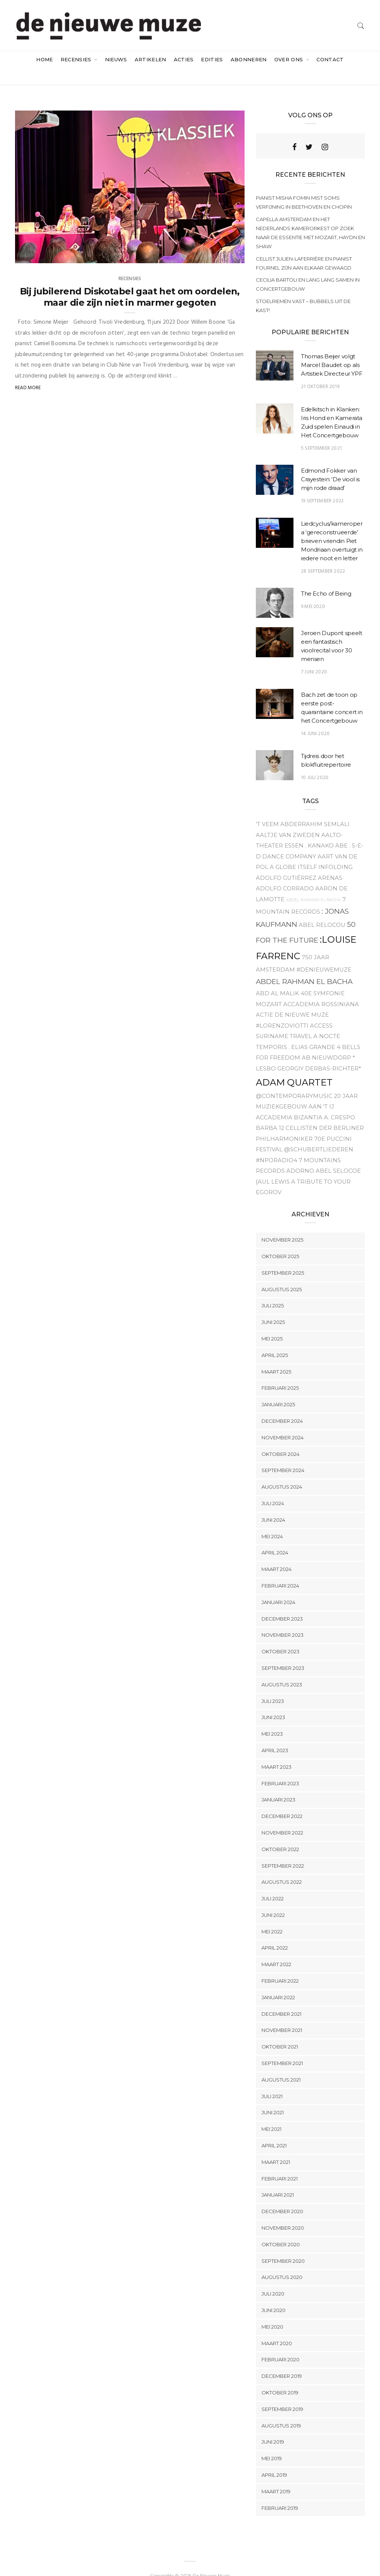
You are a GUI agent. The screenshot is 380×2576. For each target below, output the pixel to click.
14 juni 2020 (315, 719)
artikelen (150, 59)
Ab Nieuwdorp (326, 1042)
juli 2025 (272, 1291)
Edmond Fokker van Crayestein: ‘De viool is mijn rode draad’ (330, 464)
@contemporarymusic (294, 1081)
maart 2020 (276, 2328)
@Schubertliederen (318, 1134)
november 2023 (282, 1620)
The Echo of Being (326, 578)
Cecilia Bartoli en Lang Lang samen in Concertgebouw (308, 269)
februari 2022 (280, 1966)
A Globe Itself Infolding (311, 852)
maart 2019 (275, 2476)
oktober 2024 (280, 1439)
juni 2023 (273, 1703)
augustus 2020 (281, 2262)
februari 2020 (280, 2345)
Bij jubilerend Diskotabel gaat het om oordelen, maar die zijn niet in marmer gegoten (130, 282)
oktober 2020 (280, 2229)
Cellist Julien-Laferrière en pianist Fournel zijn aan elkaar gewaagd (304, 248)
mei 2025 (272, 1324)
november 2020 (282, 2213)
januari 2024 (278, 1587)
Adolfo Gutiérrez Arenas (299, 863)
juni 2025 (273, 1307)
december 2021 (281, 1999)
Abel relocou (322, 910)
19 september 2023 (322, 486)
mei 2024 (272, 1521)
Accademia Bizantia (289, 1102)
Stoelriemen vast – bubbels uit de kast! (303, 290)
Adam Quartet (294, 1067)
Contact (330, 59)
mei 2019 (271, 2443)
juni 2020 (273, 2295)
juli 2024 (272, 1488)
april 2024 (274, 1538)
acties (184, 59)
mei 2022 (272, 1916)
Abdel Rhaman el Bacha (313, 884)
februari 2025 (280, 1373)
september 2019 (282, 2394)
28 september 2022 (323, 556)
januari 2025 (278, 1389)
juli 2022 (272, 1883)
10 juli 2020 (314, 763)
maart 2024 (276, 1554)
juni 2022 (273, 1900)
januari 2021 (277, 2180)
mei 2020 (272, 2312)
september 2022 (282, 1851)
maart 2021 (275, 2147)
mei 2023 (272, 1719)
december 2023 (282, 1604)
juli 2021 (272, 2081)
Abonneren (249, 59)
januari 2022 (278, 1982)
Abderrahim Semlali (315, 809)
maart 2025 (276, 1357)
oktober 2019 (279, 2377)
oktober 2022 (280, 1834)
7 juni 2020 (314, 657)
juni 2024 (273, 1505)
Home (44, 59)
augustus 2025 (281, 1274)
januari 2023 (278, 1785)
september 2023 (282, 1653)
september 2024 (282, 1456)
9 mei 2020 (313, 592)
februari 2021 (279, 2164)
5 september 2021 (321, 433)
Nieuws (116, 59)
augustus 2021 (281, 2065)
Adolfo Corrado (285, 873)
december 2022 (281, 1801)
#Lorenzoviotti (282, 1010)
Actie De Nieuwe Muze (292, 999)
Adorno (300, 1155)
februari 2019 (279, 2493)
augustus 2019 (281, 2411)
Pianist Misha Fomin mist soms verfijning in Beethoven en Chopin (304, 187)
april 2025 (274, 1340)
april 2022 (274, 1933)
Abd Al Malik (277, 978)
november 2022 (282, 1818)
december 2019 (281, 2361)
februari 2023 (280, 1768)
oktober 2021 (279, 2032)
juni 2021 (272, 2098)
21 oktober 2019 (320, 372)
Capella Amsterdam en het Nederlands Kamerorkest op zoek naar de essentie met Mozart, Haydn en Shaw (310, 218)
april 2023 (274, 1735)
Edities (212, 59)
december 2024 (282, 1406)
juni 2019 (272, 2427)
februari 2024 (280, 1571)
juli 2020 (272, 2279)
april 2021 (274, 2130)
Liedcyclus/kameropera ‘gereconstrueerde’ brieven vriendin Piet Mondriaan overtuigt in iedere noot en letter (332, 526)
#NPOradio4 (276, 1145)
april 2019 (274, 2460)
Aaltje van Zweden (288, 820)
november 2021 (281, 2015)
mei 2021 (271, 2114)
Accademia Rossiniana (321, 989)
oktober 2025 (280, 1241)
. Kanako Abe (326, 830)
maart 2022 (276, 1950)
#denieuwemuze (323, 954)
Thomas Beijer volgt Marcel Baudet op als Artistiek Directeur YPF (331, 350)
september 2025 (282, 1258)
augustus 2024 (281, 1472)
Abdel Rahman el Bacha (304, 967)
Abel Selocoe (338, 1155)
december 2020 (282, 2196)
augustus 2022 (281, 1867)
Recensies (77, 59)
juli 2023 (272, 1686)
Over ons (289, 59)
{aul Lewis (273, 1166)
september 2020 (283, 2246)
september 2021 (282, 2048)
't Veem (267, 809)
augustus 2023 (281, 1669)
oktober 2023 (280, 1636)
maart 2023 (276, 1752)
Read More (28, 373)
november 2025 (282, 1225)
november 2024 (282, 1422)
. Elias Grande (312, 1032)
